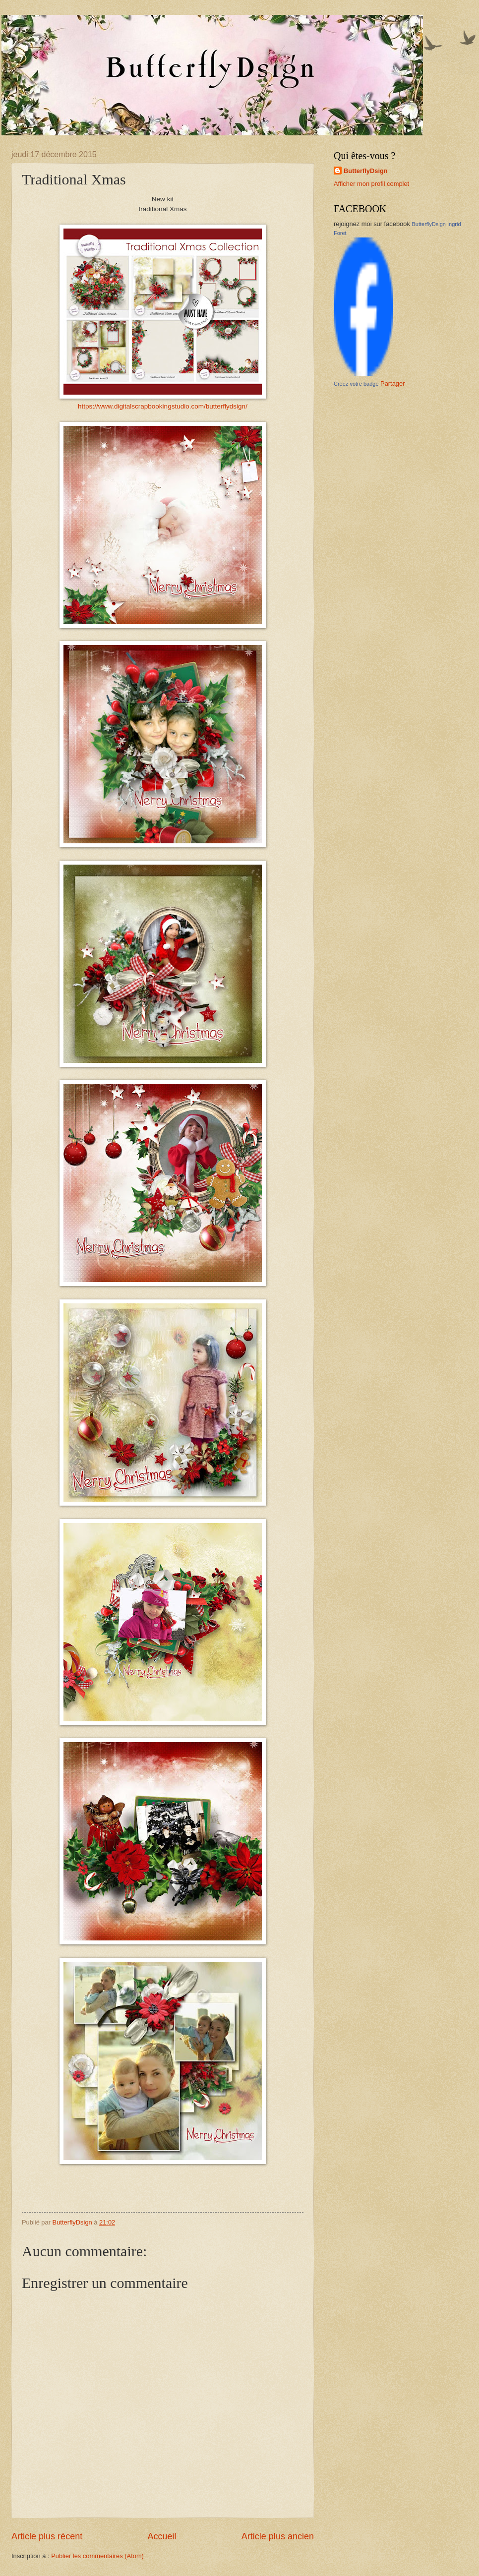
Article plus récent (46, 2536)
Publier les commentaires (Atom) (97, 2556)
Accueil (161, 2536)
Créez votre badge (356, 384)
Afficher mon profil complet (371, 183)
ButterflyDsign (366, 171)
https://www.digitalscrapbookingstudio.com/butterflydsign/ (162, 406)
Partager (392, 383)
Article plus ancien (277, 2536)
